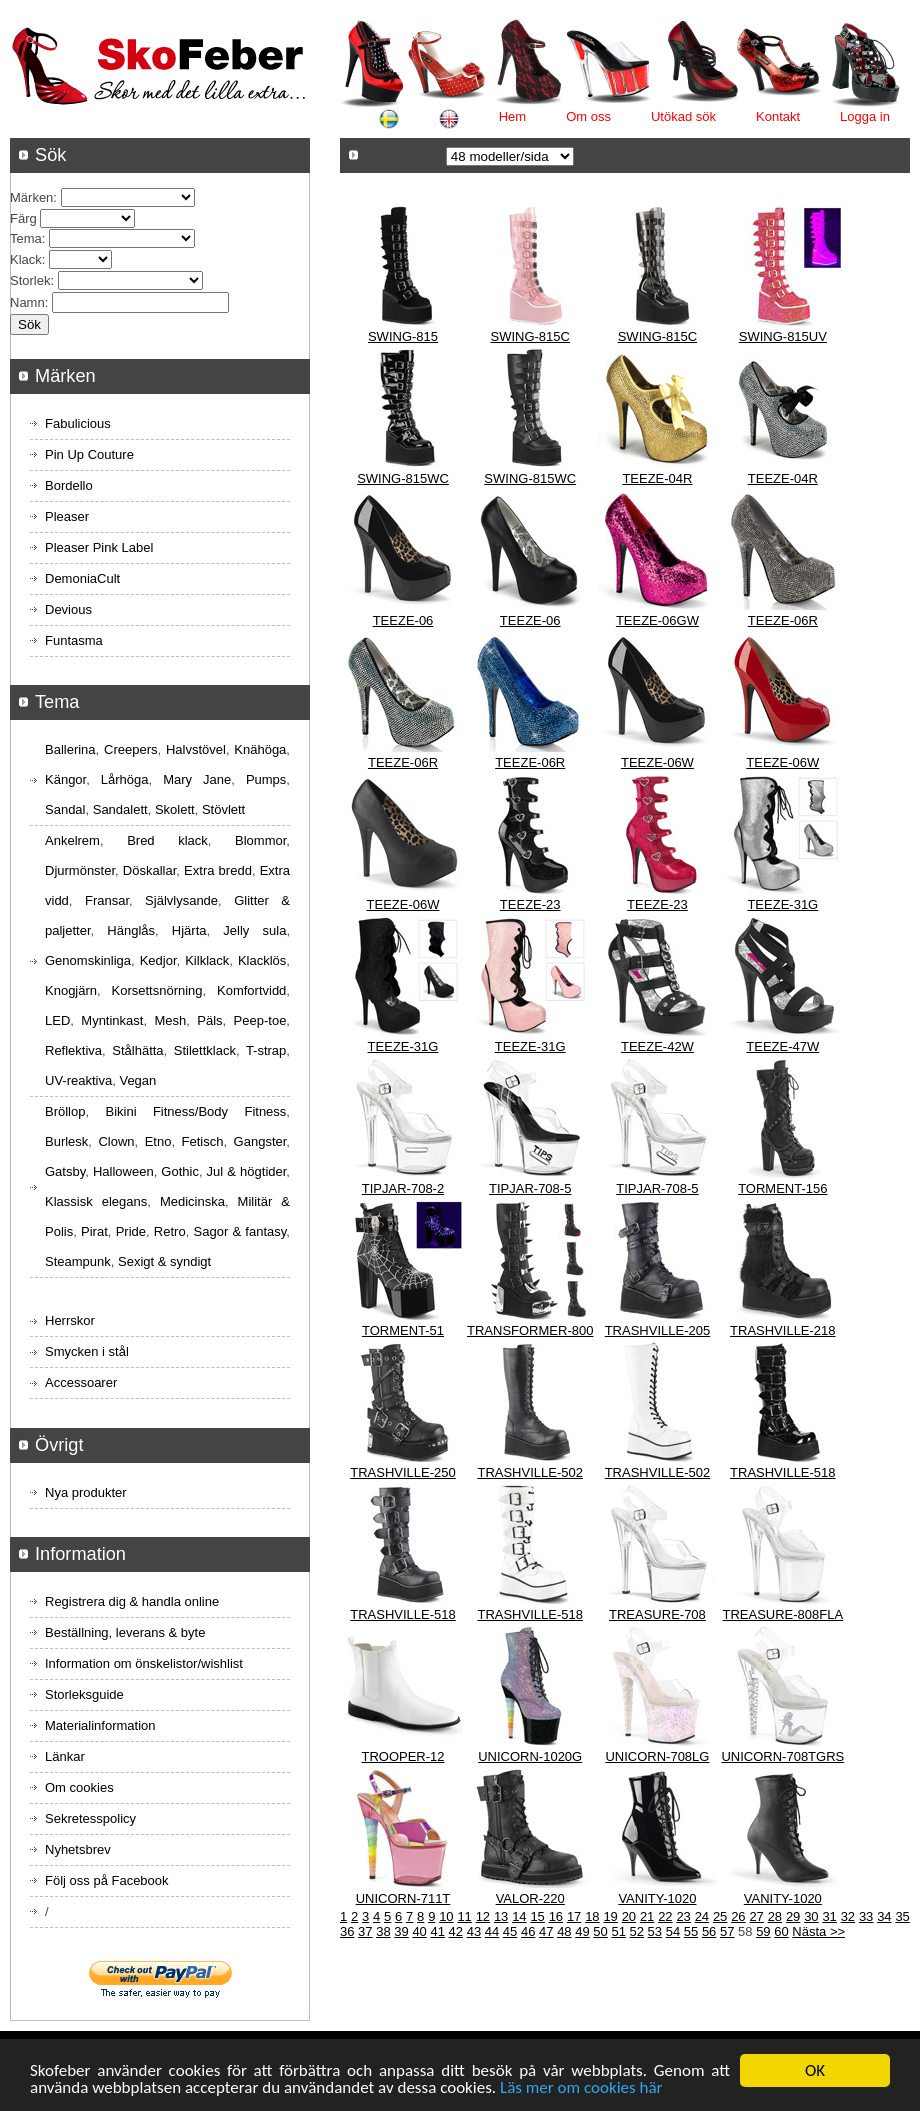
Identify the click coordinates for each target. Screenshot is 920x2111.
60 (781, 1931)
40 (419, 1931)
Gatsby (65, 1171)
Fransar (107, 900)
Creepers (130, 749)
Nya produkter (86, 1492)
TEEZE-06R (783, 620)
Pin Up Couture (89, 454)
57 (727, 1931)
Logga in (865, 116)
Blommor (260, 840)
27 (756, 1916)
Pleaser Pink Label (99, 547)
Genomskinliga (88, 960)
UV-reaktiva (78, 1080)
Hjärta (189, 930)
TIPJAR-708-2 (403, 1188)
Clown (116, 1141)
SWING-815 (403, 336)
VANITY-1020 (657, 1898)
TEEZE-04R (657, 478)
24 (702, 1916)
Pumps (266, 779)
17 (574, 1916)
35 (902, 1916)
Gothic (180, 1171)
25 (720, 1916)
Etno (158, 1141)
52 (637, 1931)
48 (564, 1931)
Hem (512, 116)
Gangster (260, 1141)
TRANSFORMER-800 (530, 1330)
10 (446, 1916)
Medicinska (192, 1201)
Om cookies (79, 1787)
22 (665, 1916)
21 (647, 1916)
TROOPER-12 (402, 1756)
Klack (26, 259)
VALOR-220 (530, 1898)
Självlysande (181, 900)
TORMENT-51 (403, 1330)
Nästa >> (818, 1931)
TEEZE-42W (657, 1046)
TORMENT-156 (782, 1188)
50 (600, 1931)
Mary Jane (197, 779)
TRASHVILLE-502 (530, 1472)
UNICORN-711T (403, 1898)
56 (709, 1931)
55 (691, 1931)
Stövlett (223, 809)
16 (556, 1916)
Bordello (69, 485)
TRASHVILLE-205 (658, 1330)
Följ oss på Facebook (107, 1880)
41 (437, 1931)
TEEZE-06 (403, 620)
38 (383, 1931)
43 (474, 1931)
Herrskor (70, 1320)
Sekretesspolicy (90, 1818)
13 (501, 1916)
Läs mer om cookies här (581, 2088)
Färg (23, 218)
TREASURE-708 (657, 1614)
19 (610, 1916)
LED (57, 1020)
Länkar (65, 1756)
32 (848, 1916)
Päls (209, 1020)
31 (829, 1916)
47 (546, 1931)
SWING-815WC (403, 478)
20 (629, 1916)
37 (365, 1931)
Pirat (94, 1231)
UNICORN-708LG (657, 1756)
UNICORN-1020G (530, 1756)
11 (464, 1916)
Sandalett (120, 809)
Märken (31, 197)
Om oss (588, 116)
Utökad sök (683, 116)
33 (866, 1916)
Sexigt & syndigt (164, 1261)
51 (618, 1931)
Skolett (175, 809)
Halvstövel (196, 749)
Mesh (170, 1020)
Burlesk (66, 1141)
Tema (26, 238)
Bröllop (65, 1111)
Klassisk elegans (96, 1201)
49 (582, 1931)
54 (673, 1931)
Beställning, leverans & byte (125, 1632)
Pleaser (67, 516)
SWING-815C (529, 336)
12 (483, 1916)
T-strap (266, 1050)
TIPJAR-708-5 (530, 1188)
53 (655, 1931)
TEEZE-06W (657, 762)
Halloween (123, 1171)
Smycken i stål (87, 1351)
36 (347, 1931)
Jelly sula (254, 930)
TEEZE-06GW (657, 620)
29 (793, 1916)
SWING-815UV (783, 336)
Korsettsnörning (156, 990)
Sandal (65, 809)
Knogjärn (71, 990)
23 (683, 1916)
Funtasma (74, 640)
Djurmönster (80, 870)
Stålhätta (137, 1050)
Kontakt (778, 116)
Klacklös (262, 960)
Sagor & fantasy (240, 1231)
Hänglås (131, 930)
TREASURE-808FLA (782, 1614)
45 (510, 1931)
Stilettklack (205, 1050)
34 (884, 1916)
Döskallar (149, 870)
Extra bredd (218, 870)
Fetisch (203, 1141)
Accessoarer (81, 1382)
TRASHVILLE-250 (403, 1472)
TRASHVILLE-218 (783, 1330)
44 (492, 1931)
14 (519, 1916)
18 (592, 1916)
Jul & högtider (247, 1171)
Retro (170, 1231)
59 (763, 1931)
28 (775, 1916)
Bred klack (167, 840)
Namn (27, 302)
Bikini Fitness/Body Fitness (195, 1111)
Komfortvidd (251, 990)
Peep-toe (260, 1020)
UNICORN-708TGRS (782, 1756)
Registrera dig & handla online (132, 1601)
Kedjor (158, 960)
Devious (68, 609)
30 (811, 1916)
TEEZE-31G (782, 904)
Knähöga (260, 749)
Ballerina (70, 749)
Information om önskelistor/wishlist (144, 1663)
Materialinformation (100, 1725)
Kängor (65, 779)
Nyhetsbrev (78, 1849)
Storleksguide (84, 1694)
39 (401, 1931)
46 (528, 1931)
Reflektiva (73, 1050)
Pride (131, 1231)
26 (738, 1916)
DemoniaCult (82, 578)
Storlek (30, 280)
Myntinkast (112, 1020)
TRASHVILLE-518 (783, 1472)
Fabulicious (78, 423)
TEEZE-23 (530, 904)
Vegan (137, 1080)
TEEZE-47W (782, 1046)
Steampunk (78, 1261)
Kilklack (207, 960)
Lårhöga (125, 779)
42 (456, 1931)
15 (537, 1916)
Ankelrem (72, 840)
